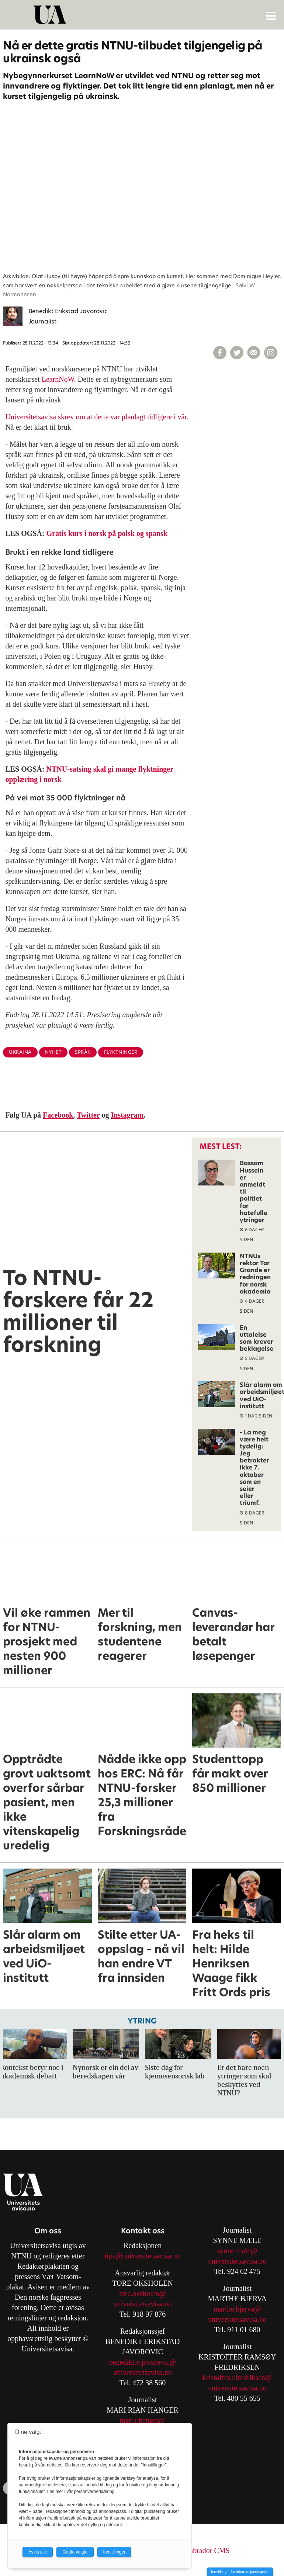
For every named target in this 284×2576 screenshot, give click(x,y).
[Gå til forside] (143, 15)
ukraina (20, 1052)
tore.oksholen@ (142, 2293)
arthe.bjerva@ (240, 2309)
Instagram (127, 1115)
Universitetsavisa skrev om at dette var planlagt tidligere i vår (96, 417)
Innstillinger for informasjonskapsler (240, 2572)
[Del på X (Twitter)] (236, 352)
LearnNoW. (59, 379)
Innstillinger (114, 2552)
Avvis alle (37, 2552)
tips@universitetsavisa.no (143, 2256)
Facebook (58, 1115)
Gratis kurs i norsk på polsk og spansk (106, 533)
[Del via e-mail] (253, 352)
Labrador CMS (207, 2550)
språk (83, 1052)
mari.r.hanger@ (143, 2420)
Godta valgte (74, 2552)
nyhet (53, 1052)
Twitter (88, 1115)
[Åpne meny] (271, 15)
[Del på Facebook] (219, 352)
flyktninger (121, 1052)
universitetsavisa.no (142, 2304)
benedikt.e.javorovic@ (142, 2362)
